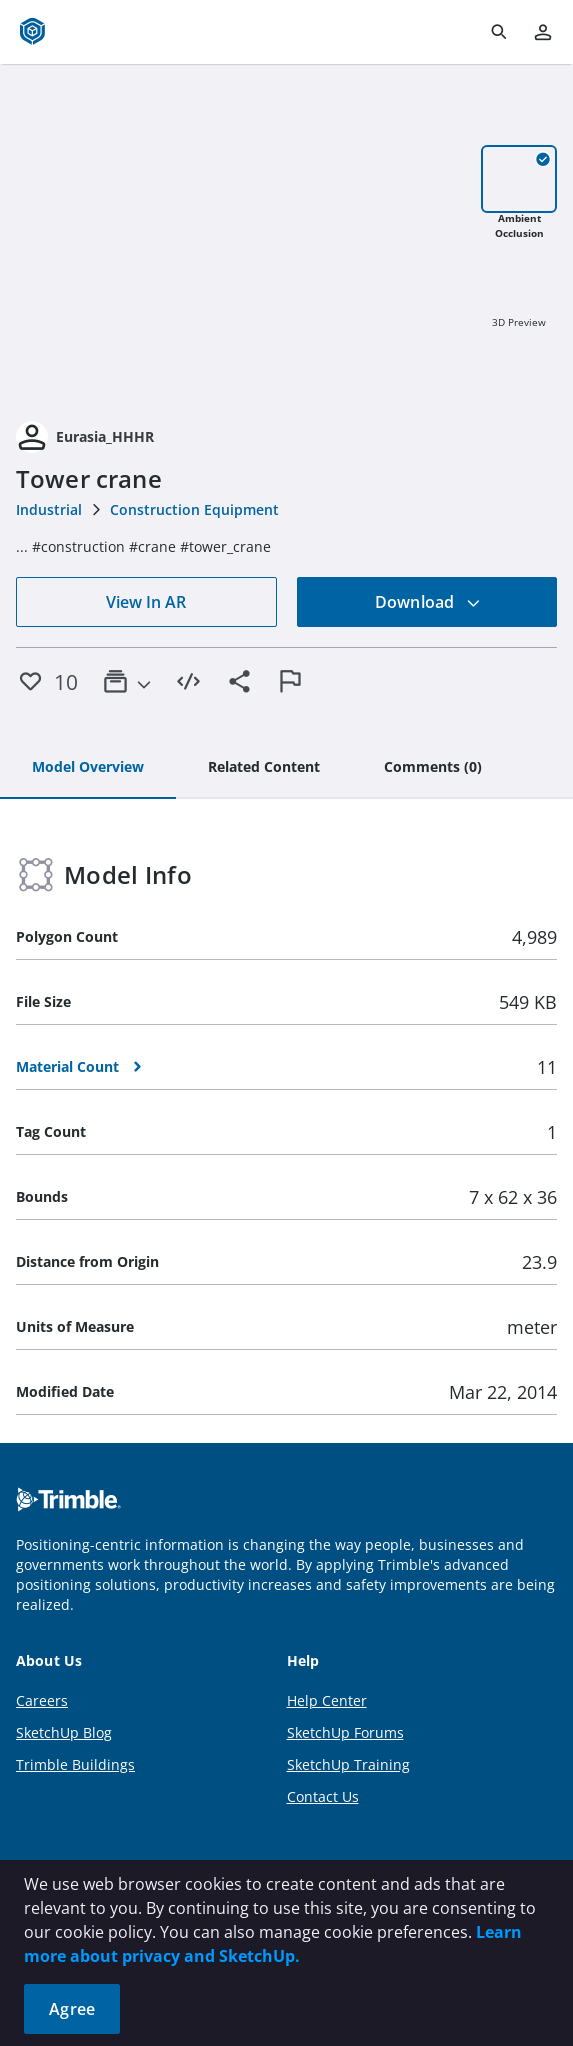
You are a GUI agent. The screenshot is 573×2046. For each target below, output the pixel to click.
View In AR (146, 602)
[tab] (88, 768)
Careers (42, 1700)
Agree (72, 2009)
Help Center (327, 1700)
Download (428, 602)
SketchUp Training (348, 1764)
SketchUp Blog (64, 1732)
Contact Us (323, 1796)
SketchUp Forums (345, 1732)
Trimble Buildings (75, 1764)
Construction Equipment (194, 509)
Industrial (49, 509)
